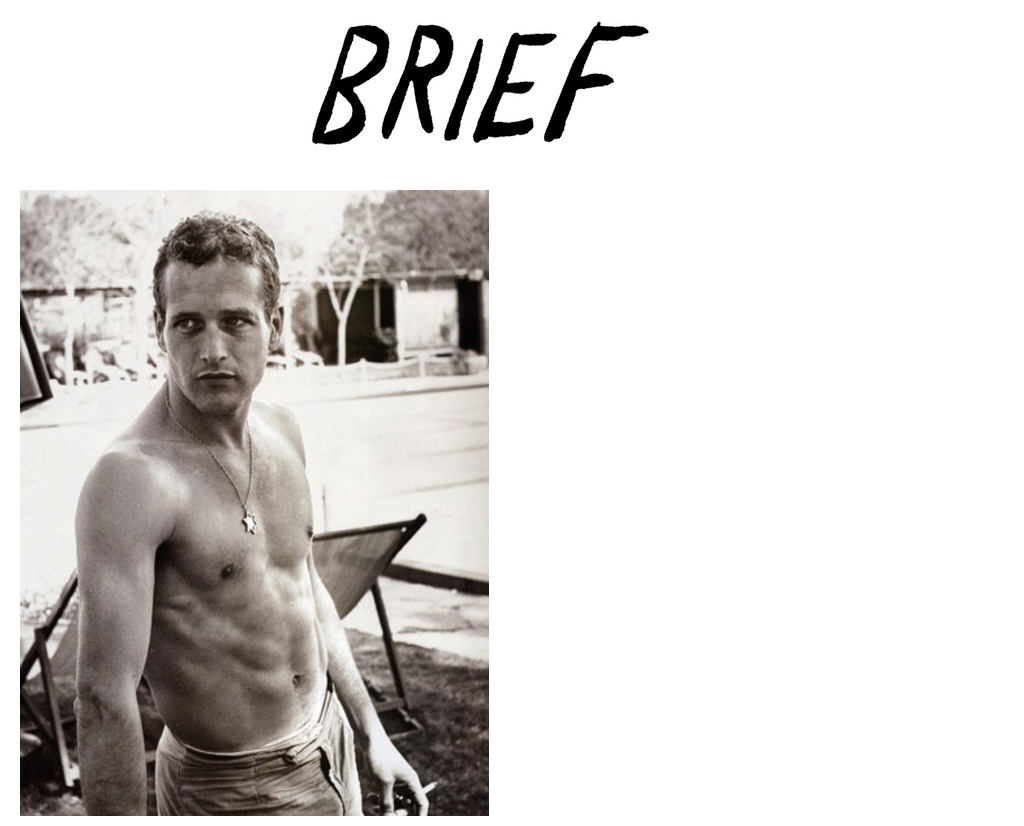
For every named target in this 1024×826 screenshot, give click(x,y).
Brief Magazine (512, 95)
